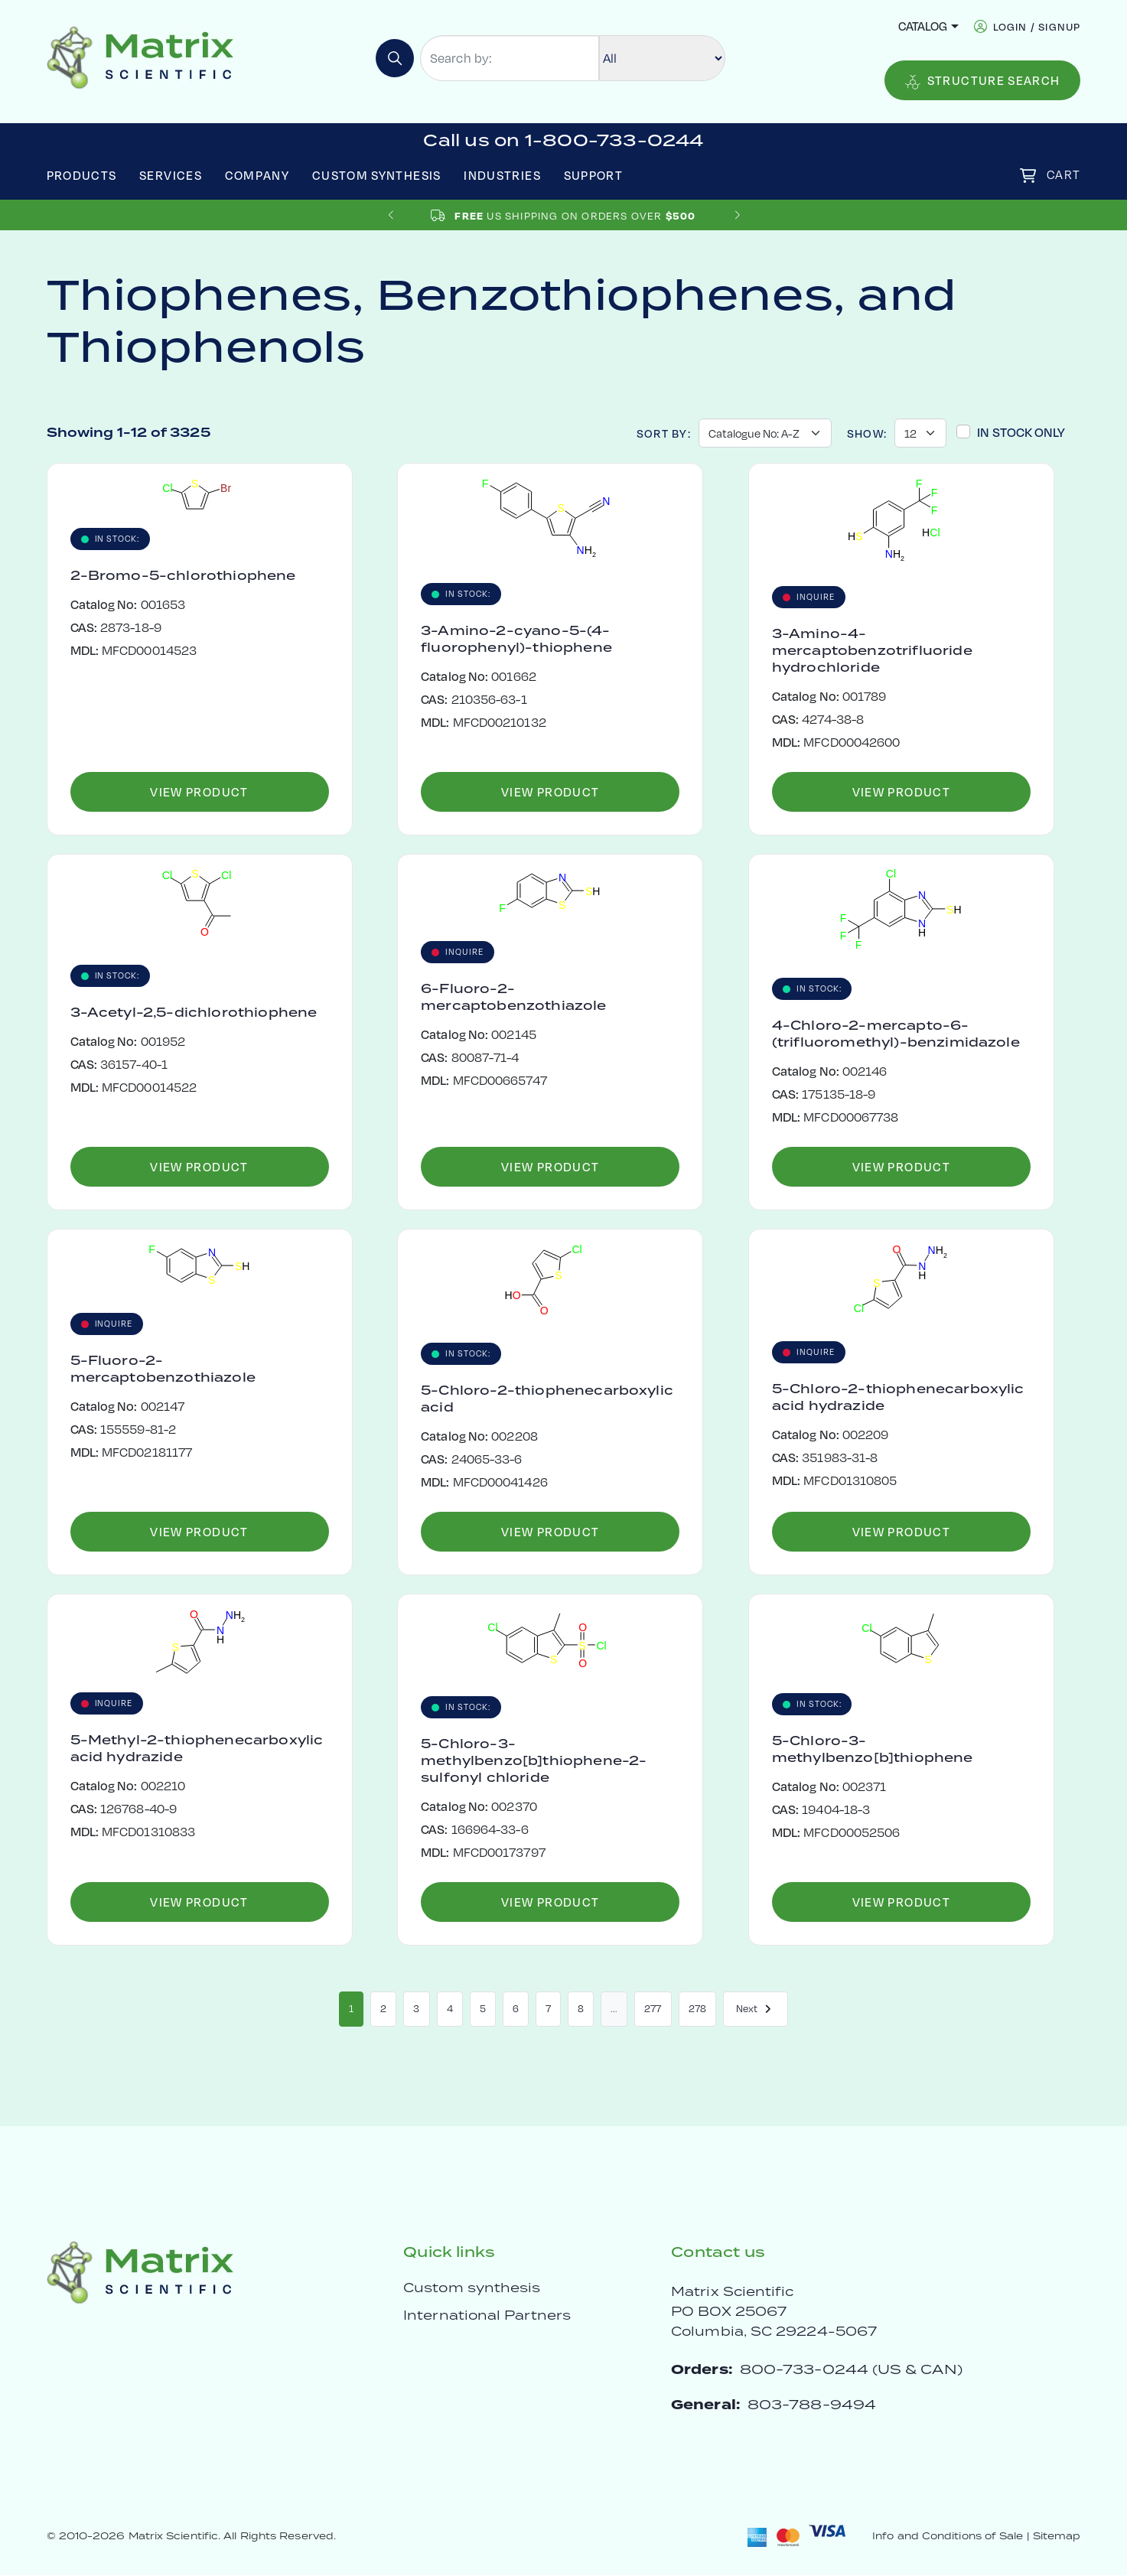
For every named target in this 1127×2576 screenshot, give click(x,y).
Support (594, 175)
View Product (199, 792)
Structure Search (982, 81)
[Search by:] (509, 58)
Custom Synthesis (376, 175)
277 (652, 2009)
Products (82, 175)
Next (755, 2009)
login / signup (1037, 26)
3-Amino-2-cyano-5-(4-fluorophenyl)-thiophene (516, 639)
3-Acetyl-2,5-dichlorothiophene (194, 1012)
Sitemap (1057, 2536)
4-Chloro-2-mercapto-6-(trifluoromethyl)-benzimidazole (896, 1033)
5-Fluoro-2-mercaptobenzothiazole (163, 1369)
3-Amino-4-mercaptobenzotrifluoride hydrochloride (872, 650)
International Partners (487, 2315)
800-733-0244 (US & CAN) (851, 2370)
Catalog (922, 26)
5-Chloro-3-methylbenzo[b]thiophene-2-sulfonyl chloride (534, 1760)
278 (697, 2009)
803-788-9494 (812, 2405)
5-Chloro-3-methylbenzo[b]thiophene (872, 1749)
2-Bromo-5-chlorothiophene (183, 575)
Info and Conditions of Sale (947, 2536)
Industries (502, 175)
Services (170, 175)
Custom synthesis (471, 2288)
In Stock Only (1021, 432)
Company (257, 175)
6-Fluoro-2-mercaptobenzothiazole (513, 997)
